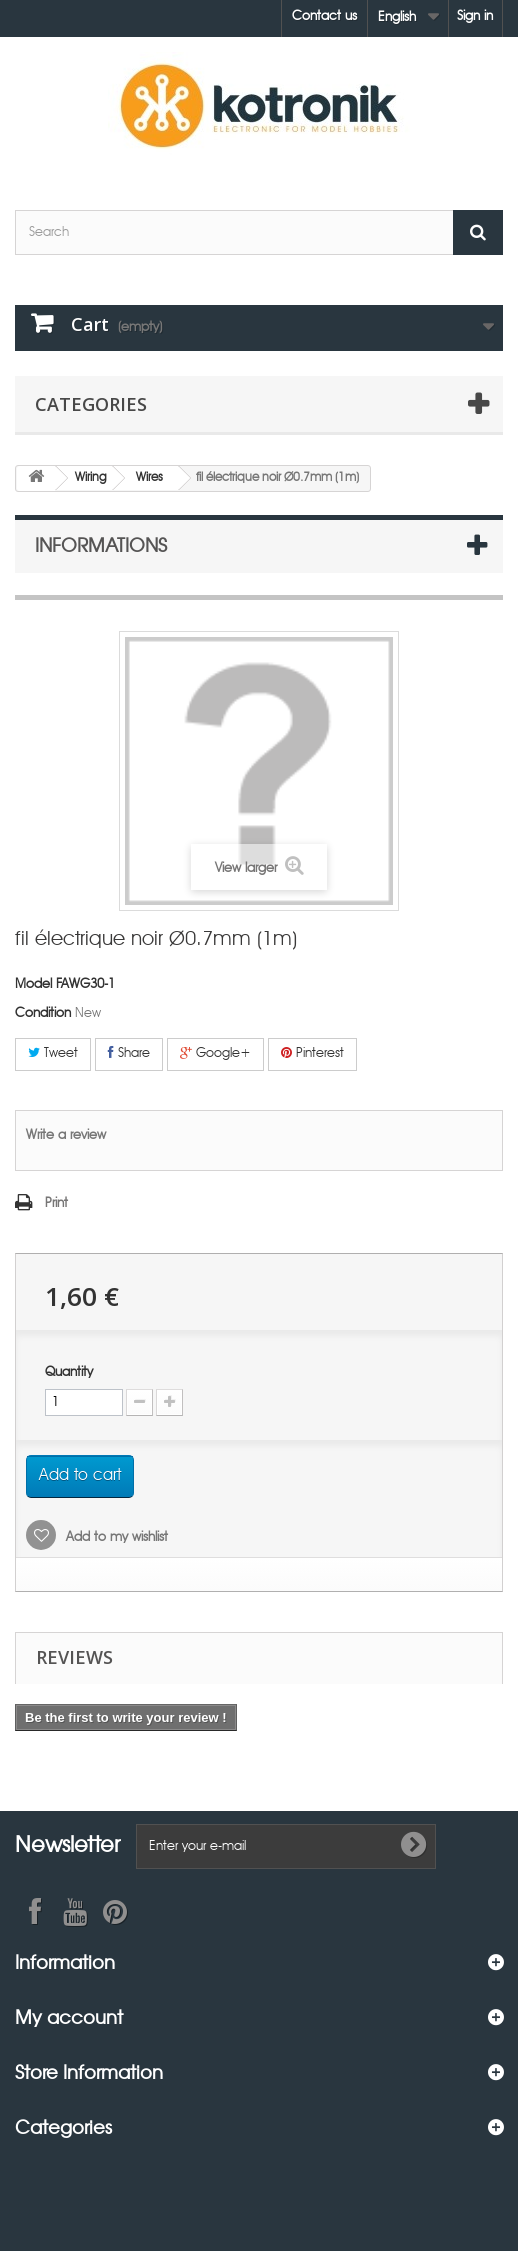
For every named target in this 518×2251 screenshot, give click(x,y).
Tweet (53, 1053)
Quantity (69, 1372)
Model (33, 984)
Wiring (91, 478)
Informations (101, 544)
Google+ (215, 1053)
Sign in (475, 16)
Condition (43, 1013)
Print (56, 1203)
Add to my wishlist (115, 1537)
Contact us (324, 16)
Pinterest (312, 1053)
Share (129, 1053)
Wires (149, 478)
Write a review (66, 1135)
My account (69, 2016)
